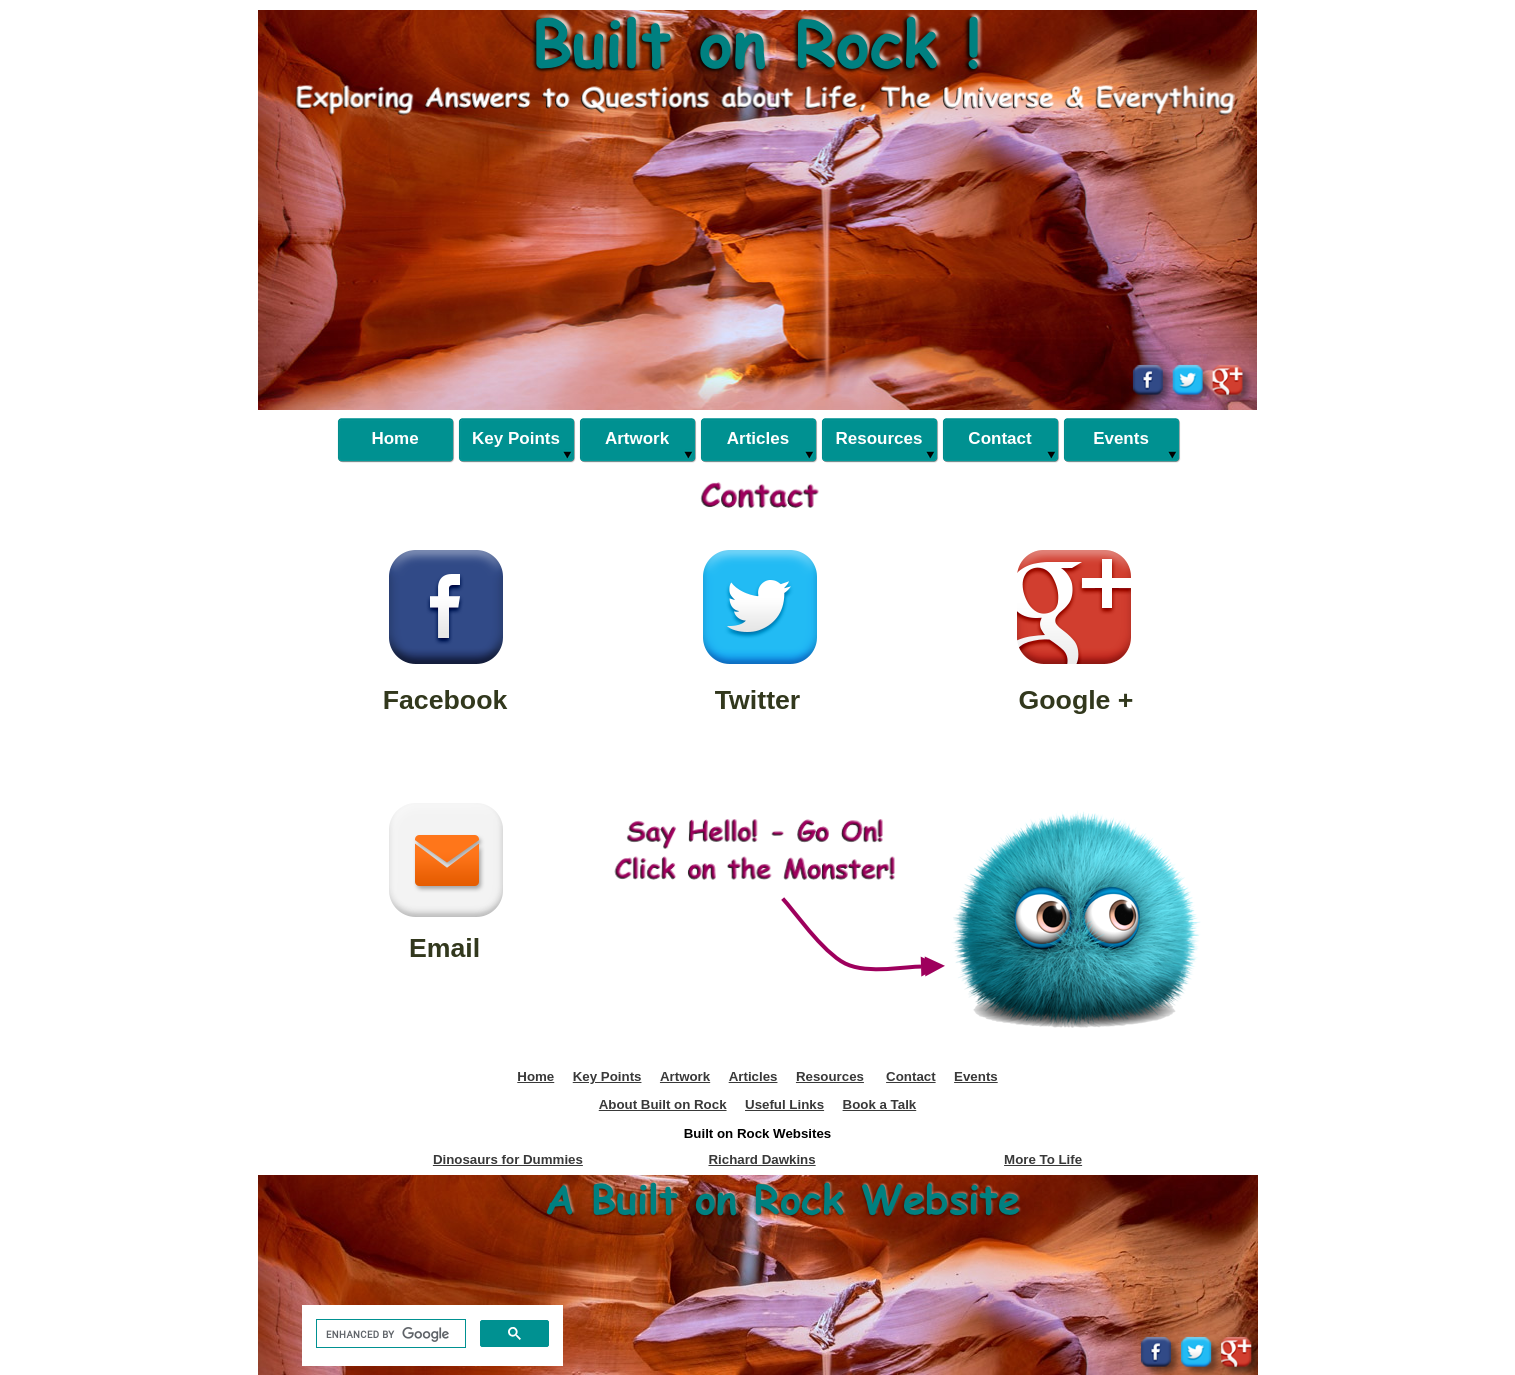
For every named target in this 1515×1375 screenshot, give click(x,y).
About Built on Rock (663, 1104)
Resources (830, 1076)
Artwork (685, 1076)
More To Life (1043, 1159)
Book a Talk (880, 1104)
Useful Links (784, 1104)
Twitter (758, 700)
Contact (911, 1076)
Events (976, 1076)
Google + (1076, 700)
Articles (753, 1076)
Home (535, 1076)
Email (444, 948)
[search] (389, 1334)
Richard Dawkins (761, 1159)
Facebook (445, 700)
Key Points (607, 1076)
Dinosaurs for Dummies (508, 1159)
